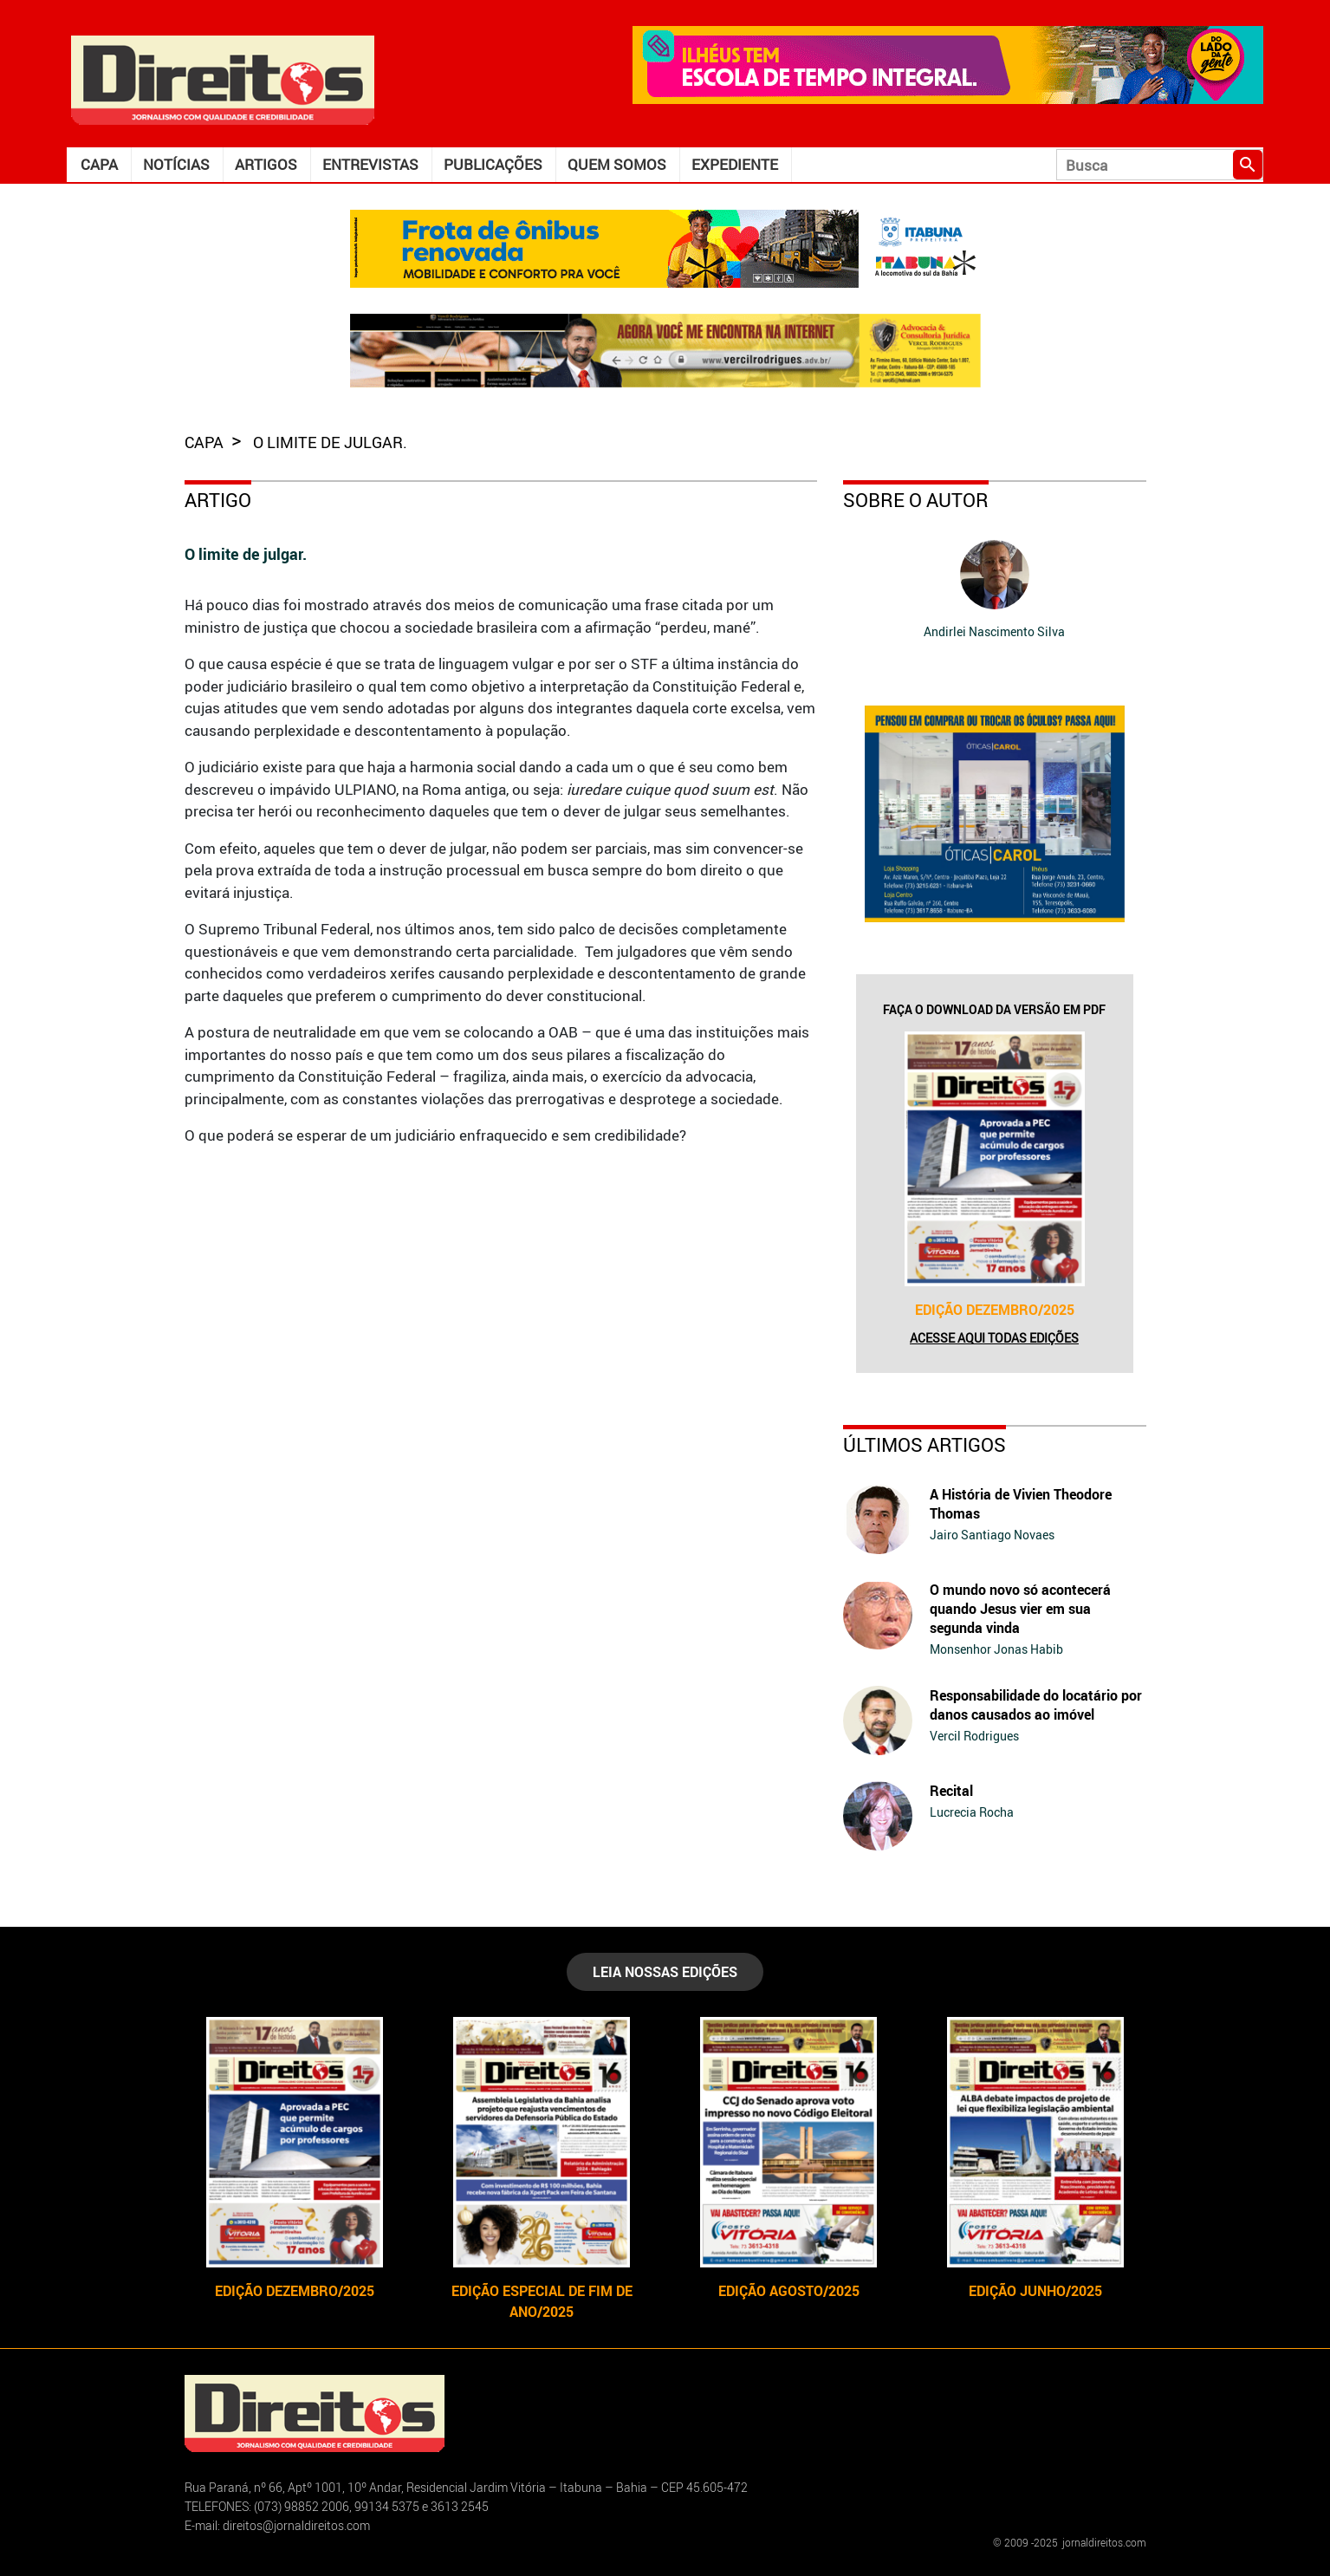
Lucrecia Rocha (972, 1812)
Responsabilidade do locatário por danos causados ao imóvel (1036, 1705)
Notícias (176, 164)
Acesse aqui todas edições (994, 1338)
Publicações (493, 164)
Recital (951, 1790)
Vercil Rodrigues (974, 1735)
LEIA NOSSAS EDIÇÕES (665, 1971)
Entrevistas (370, 164)
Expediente (734, 164)
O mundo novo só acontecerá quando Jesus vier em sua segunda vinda (1020, 1608)
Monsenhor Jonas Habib (996, 1649)
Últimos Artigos (924, 1444)
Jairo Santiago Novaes (992, 1534)
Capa (99, 164)
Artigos (266, 164)
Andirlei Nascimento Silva (994, 631)
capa (206, 442)
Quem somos (617, 164)
